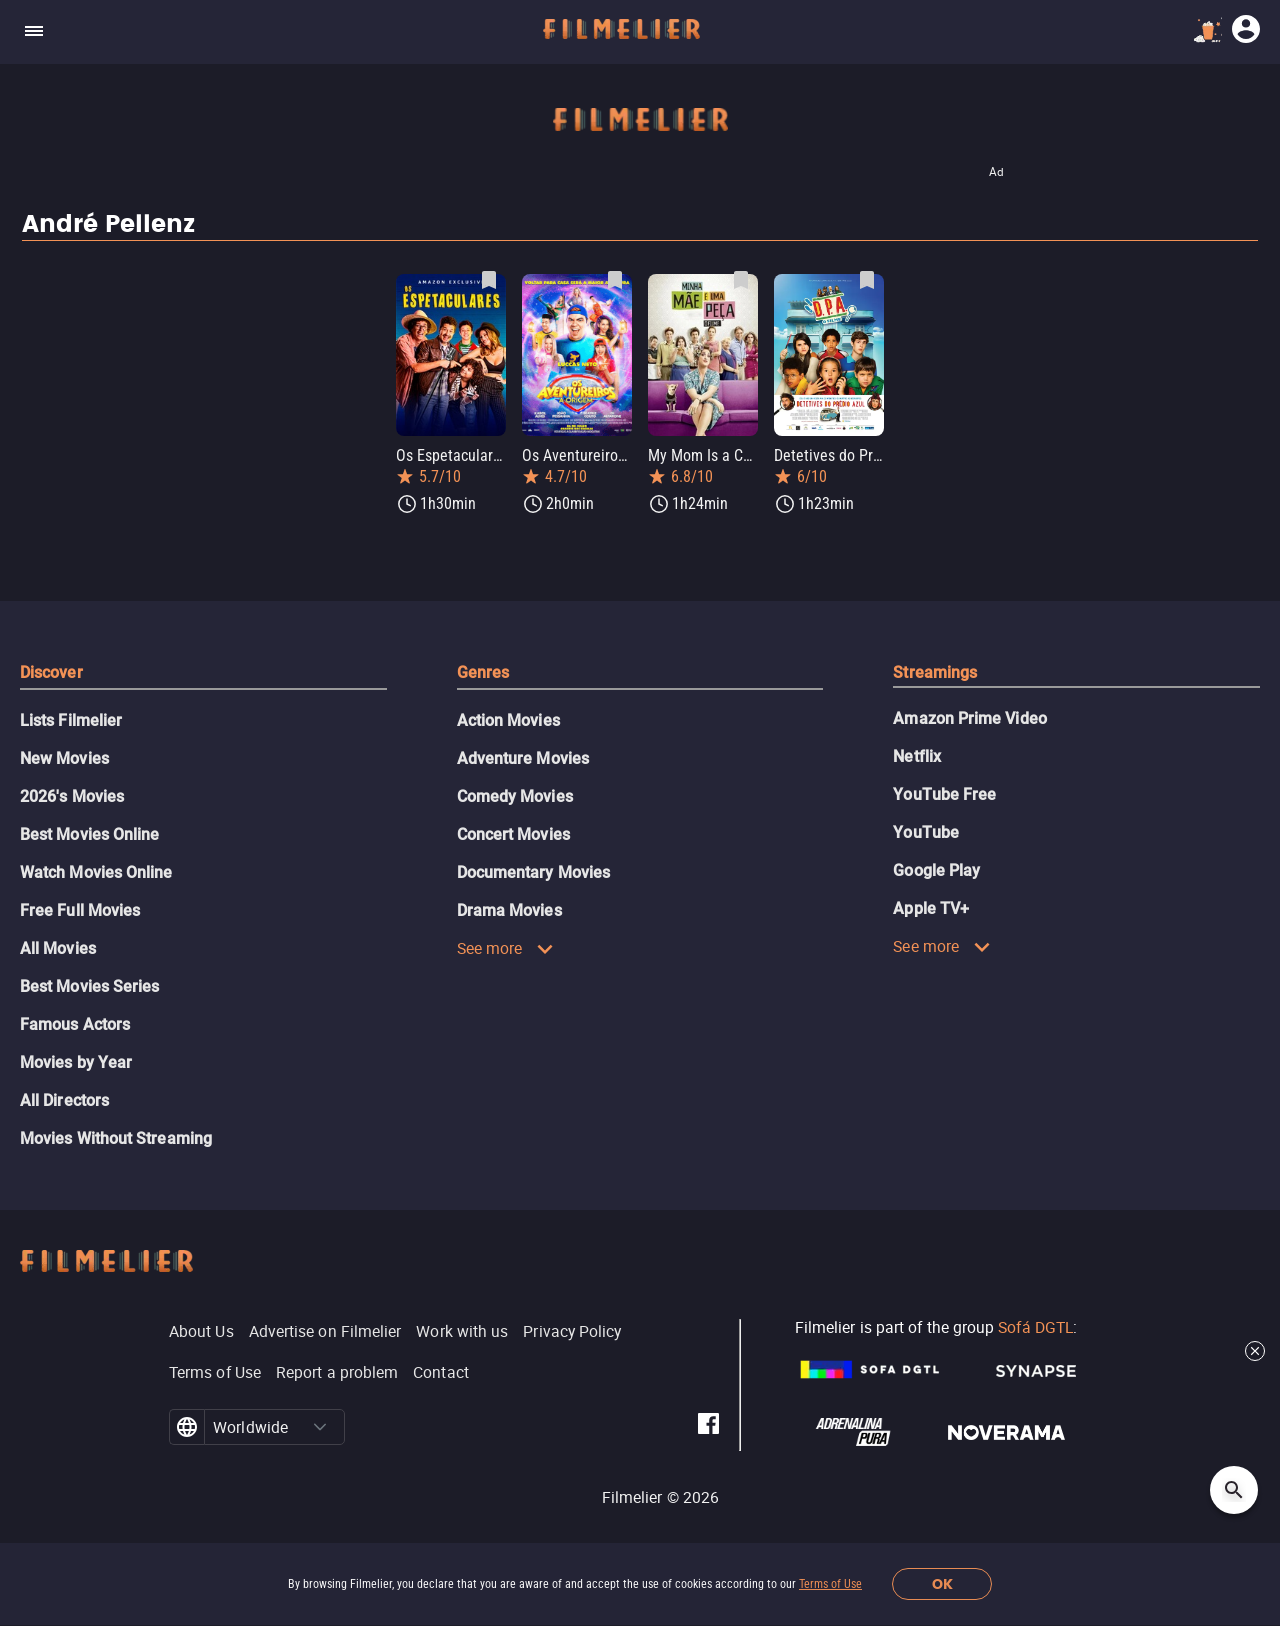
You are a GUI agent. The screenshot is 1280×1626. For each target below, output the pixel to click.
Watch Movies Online (96, 872)
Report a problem (337, 1372)
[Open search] (1234, 1490)
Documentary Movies (533, 872)
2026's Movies (72, 796)
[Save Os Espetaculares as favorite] (489, 280)
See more (506, 948)
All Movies (58, 948)
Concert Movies (513, 834)
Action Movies (508, 720)
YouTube (926, 832)
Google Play (936, 870)
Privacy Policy (572, 1331)
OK (942, 1584)
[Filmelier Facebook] (708, 1427)
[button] (320, 1427)
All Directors (64, 1100)
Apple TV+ (931, 908)
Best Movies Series (89, 986)
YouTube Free (944, 794)
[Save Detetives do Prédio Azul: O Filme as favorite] (867, 280)
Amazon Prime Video (969, 718)
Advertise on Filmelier (325, 1331)
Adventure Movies (523, 758)
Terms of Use (830, 1584)
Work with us (462, 1331)
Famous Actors (75, 1024)
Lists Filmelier (71, 720)
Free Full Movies (80, 910)
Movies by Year (76, 1062)
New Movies (64, 758)
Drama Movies (509, 910)
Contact (441, 1372)
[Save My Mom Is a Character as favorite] (741, 280)
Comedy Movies (515, 796)
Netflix (917, 756)
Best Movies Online (89, 834)
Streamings (935, 672)
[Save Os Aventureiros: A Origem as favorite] (615, 280)
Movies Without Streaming (116, 1138)
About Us (201, 1331)
